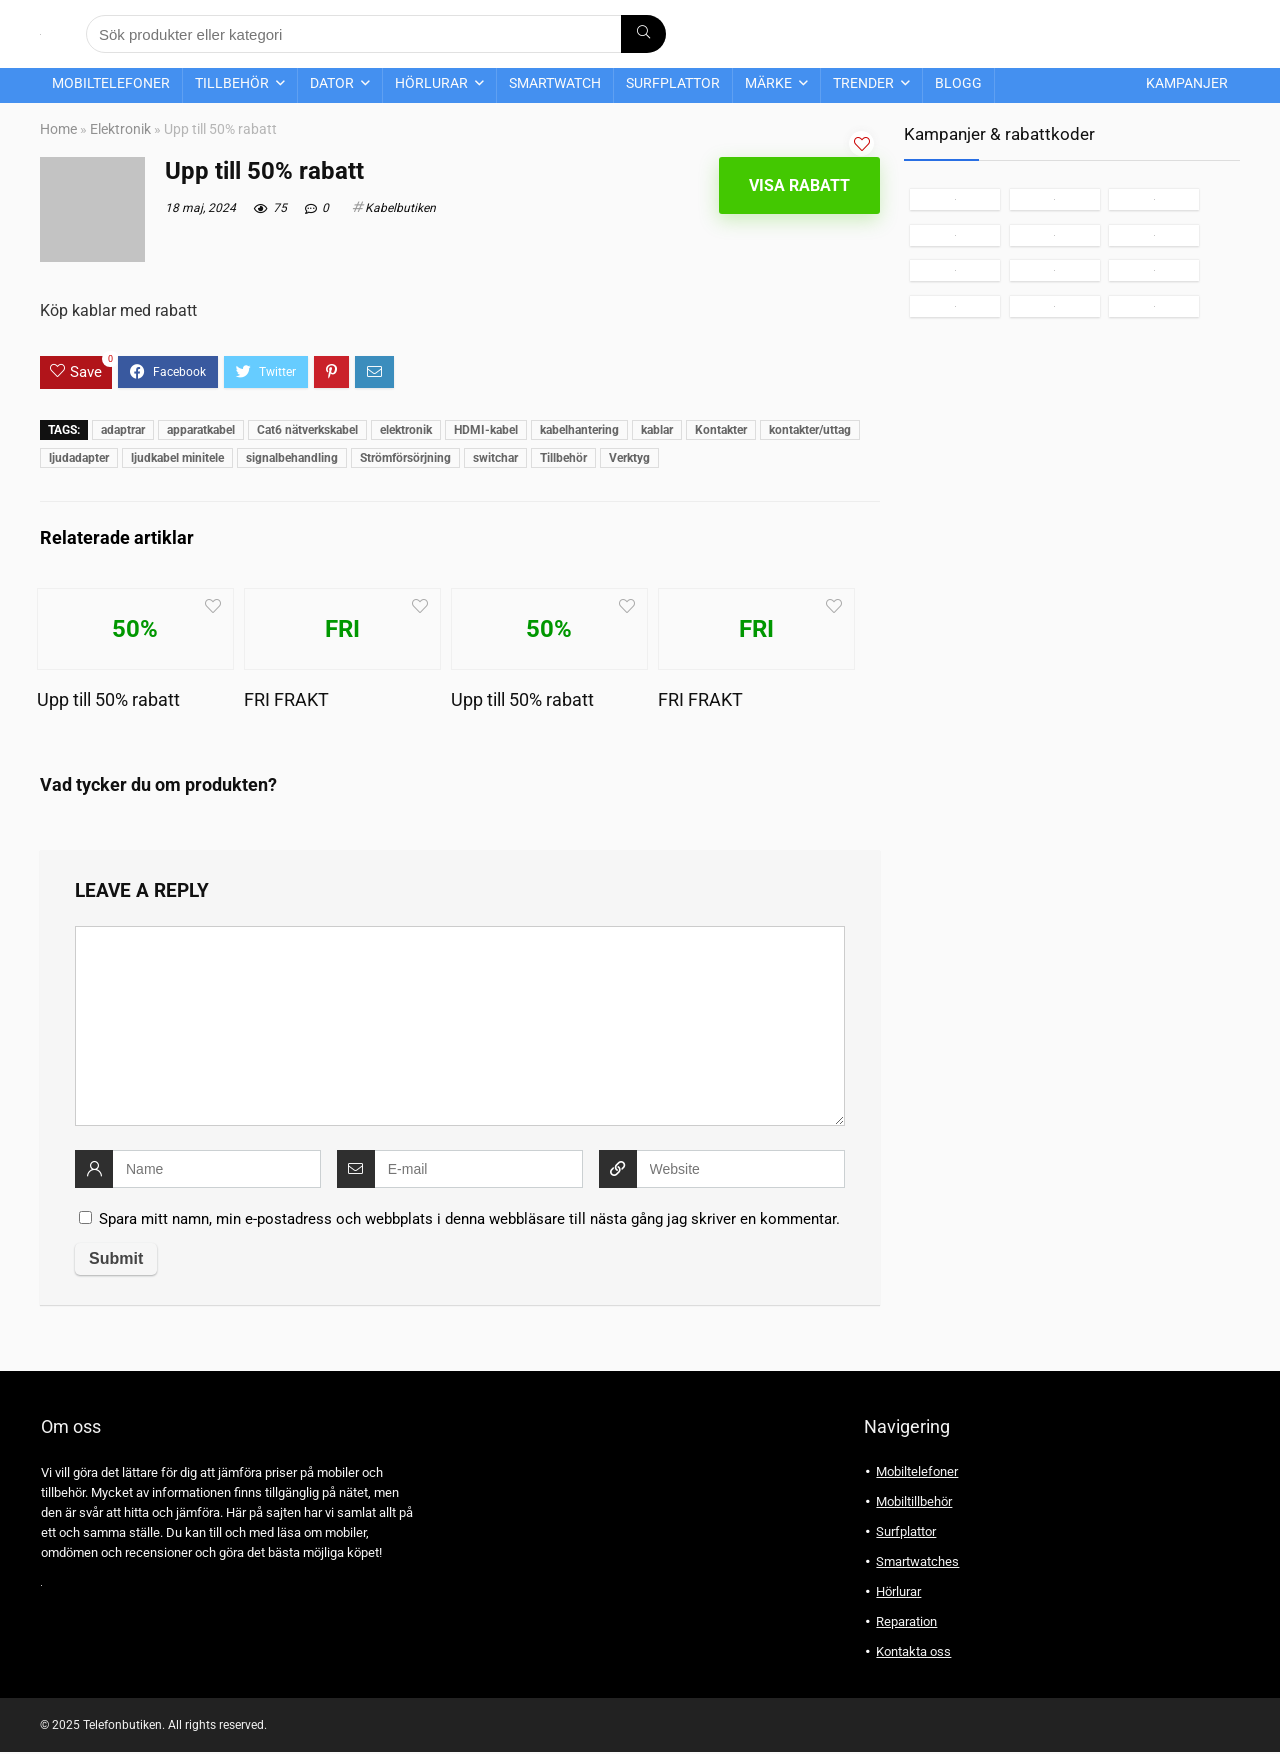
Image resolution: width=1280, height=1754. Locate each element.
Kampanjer (1187, 83)
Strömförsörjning (405, 458)
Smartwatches (917, 1561)
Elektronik (120, 129)
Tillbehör (232, 83)
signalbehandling (292, 458)
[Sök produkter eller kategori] (643, 34)
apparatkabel (201, 430)
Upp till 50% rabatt (108, 700)
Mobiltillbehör (914, 1501)
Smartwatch (555, 83)
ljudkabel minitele (177, 458)
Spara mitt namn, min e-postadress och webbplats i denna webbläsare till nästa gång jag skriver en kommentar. (469, 1219)
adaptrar (123, 430)
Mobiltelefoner (111, 83)
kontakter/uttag (810, 430)
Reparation (906, 1621)
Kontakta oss (913, 1651)
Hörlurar (431, 83)
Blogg (958, 83)
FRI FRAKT (286, 700)
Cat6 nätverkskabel (307, 430)
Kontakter (721, 430)
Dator (332, 83)
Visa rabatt (799, 185)
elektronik (406, 430)
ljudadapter (79, 458)
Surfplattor (673, 83)
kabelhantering (579, 430)
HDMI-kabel (486, 430)
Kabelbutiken (400, 208)
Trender (863, 83)
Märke (768, 83)
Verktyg (629, 458)
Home (58, 129)
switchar (495, 458)
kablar (657, 430)
